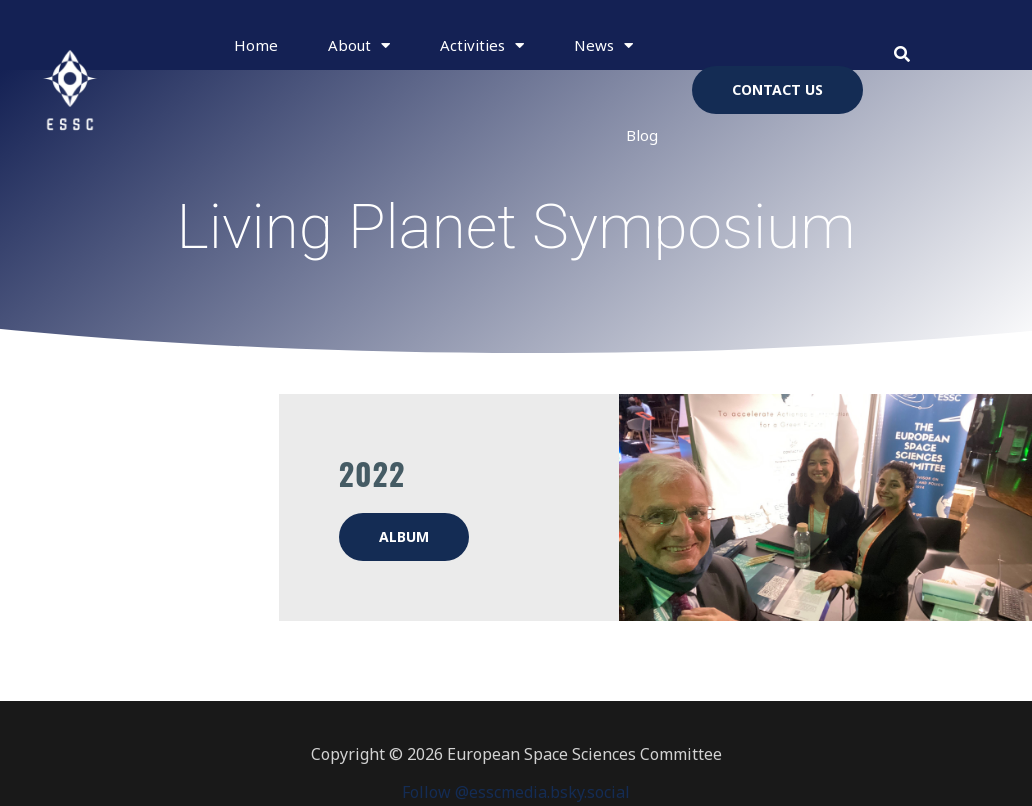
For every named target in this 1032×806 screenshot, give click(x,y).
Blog (642, 135)
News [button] (603, 45)
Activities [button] (482, 45)
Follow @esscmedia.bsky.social (516, 792)
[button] (901, 54)
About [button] (359, 45)
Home (256, 45)
